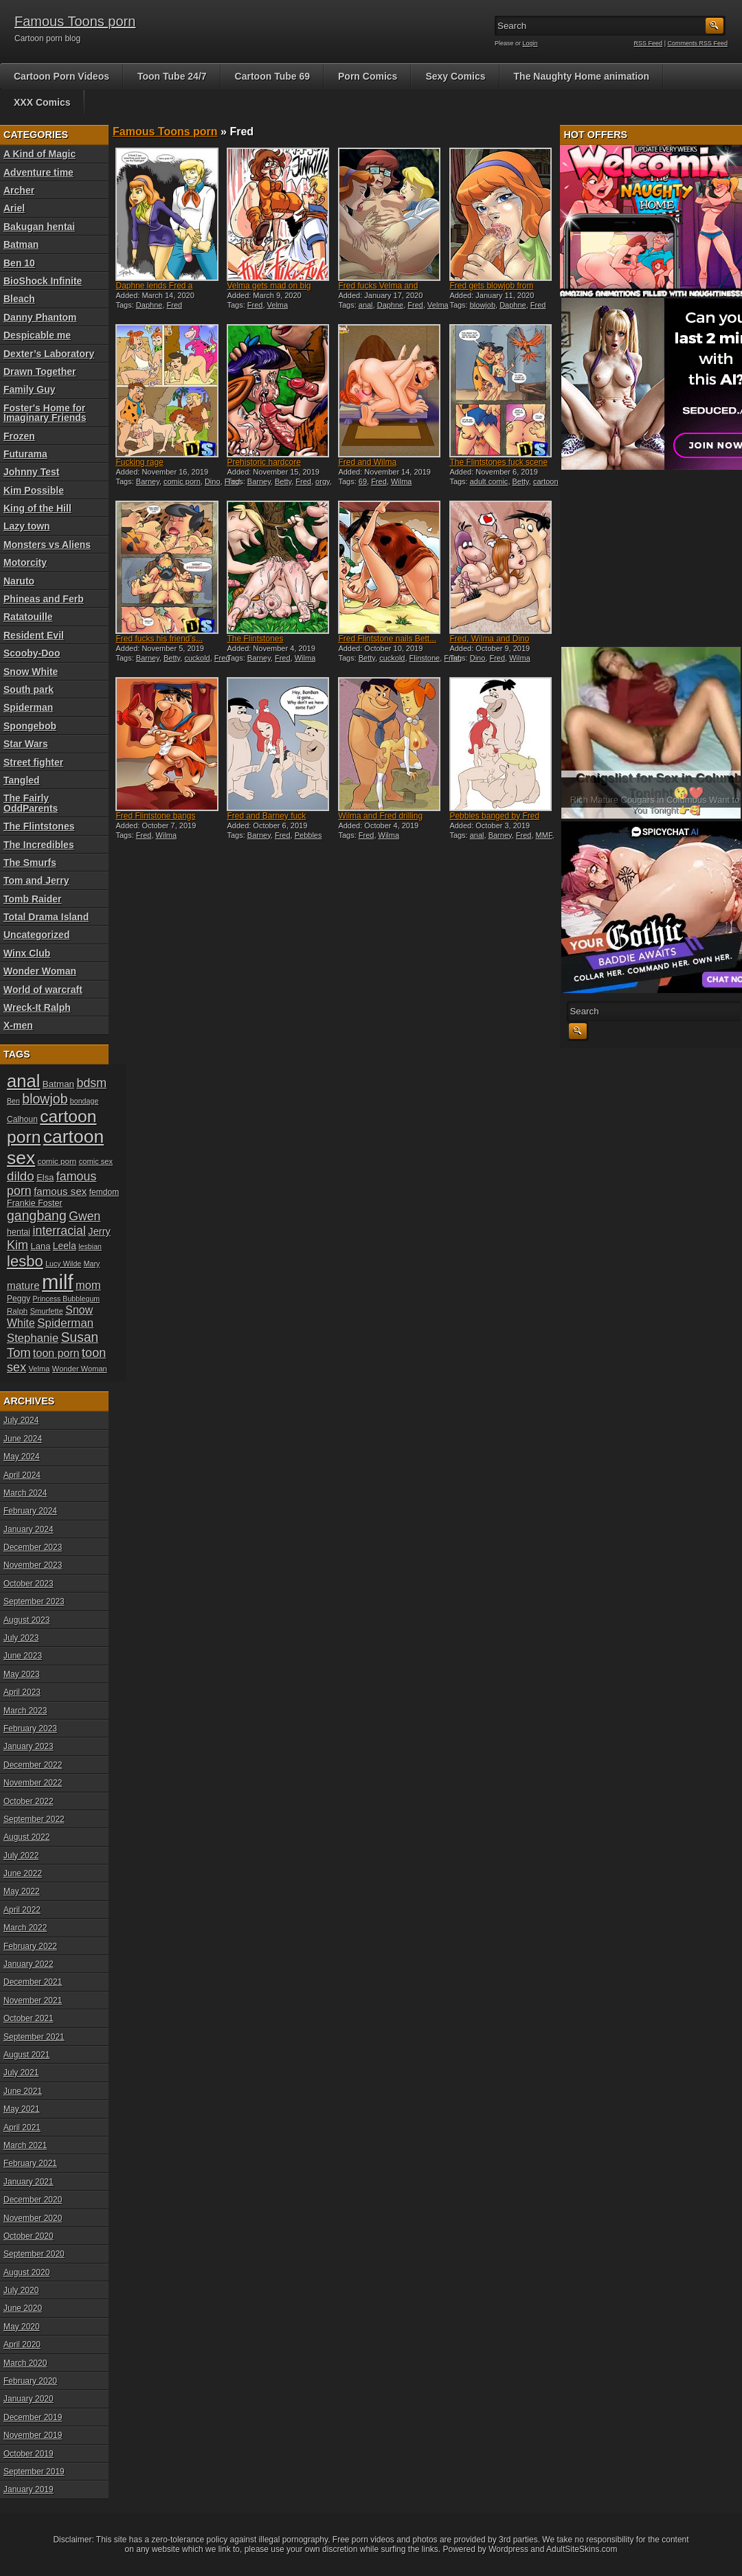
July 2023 (20, 1638)
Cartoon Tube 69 (272, 76)
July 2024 (20, 1420)
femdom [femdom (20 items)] (104, 1192)
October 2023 (28, 1583)
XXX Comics (42, 102)
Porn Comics (367, 76)
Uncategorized (36, 934)
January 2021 (28, 2182)
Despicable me (37, 335)
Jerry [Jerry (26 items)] (99, 1231)
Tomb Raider (32, 898)
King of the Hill (37, 508)
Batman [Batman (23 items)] (58, 1084)
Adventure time (38, 172)
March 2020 (25, 2363)
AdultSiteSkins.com (581, 2549)
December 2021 (32, 1982)
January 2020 (28, 2399)
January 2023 (28, 1746)
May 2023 (21, 1674)
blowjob (482, 305)
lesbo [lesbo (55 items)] (25, 1261)
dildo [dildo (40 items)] (20, 1176)
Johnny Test (31, 471)
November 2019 (32, 2435)
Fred (175, 305)
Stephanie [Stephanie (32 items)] (32, 1338)
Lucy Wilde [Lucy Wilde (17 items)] (63, 1263)
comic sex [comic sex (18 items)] (96, 1161)
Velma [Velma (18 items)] (39, 1369)
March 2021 (25, 2145)
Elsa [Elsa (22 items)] (45, 1177)
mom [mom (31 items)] (88, 1285)
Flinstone (424, 658)
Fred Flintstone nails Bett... (387, 638)
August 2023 (26, 1620)
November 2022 (32, 1783)
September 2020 (34, 2254)
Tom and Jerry (36, 880)
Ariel (14, 208)
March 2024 (25, 1493)
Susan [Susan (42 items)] (80, 1337)
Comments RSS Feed (697, 43)
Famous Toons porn (74, 21)
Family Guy (29, 389)
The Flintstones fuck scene (498, 462)
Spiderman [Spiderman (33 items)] (65, 1323)
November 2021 (32, 2000)
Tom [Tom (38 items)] (19, 1352)
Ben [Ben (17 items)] (13, 1101)
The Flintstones (38, 826)
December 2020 (32, 2199)
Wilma (401, 481)
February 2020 (30, 2381)
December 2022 (32, 1765)
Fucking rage (139, 462)
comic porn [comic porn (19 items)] (57, 1160)
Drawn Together (39, 371)
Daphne (149, 305)
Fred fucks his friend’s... (159, 638)
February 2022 (30, 1946)
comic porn (182, 481)
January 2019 (28, 2489)
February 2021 (30, 2163)
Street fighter (33, 762)
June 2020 (22, 2308)
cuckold (197, 658)
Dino (213, 481)
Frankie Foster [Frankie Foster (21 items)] (35, 1203)
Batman (20, 244)
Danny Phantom (40, 317)
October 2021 (28, 2018)
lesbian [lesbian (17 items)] (90, 1246)
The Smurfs (29, 862)
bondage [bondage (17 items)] (84, 1101)
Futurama (25, 453)
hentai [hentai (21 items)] (18, 1232)
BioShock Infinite (42, 280)
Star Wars (25, 743)
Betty (283, 481)
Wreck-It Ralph (37, 1007)
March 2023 (25, 1711)
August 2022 (26, 1837)
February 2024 (30, 1511)
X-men (18, 1025)
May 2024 (21, 1456)
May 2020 (21, 2327)
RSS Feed (648, 43)
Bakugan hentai (39, 226)
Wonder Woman (39, 971)
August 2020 (26, 2272)
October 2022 (28, 1801)
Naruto (18, 580)
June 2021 (22, 2091)
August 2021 (26, 2055)
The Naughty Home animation (582, 76)
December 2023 (32, 1547)
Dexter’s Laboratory (48, 353)
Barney (147, 481)
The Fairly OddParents (30, 803)
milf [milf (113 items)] (58, 1281)
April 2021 (22, 2127)
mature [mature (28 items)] (23, 1285)
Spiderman (28, 707)
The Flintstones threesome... (255, 643)
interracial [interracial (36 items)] (59, 1231)
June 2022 (22, 1873)
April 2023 (22, 1692)
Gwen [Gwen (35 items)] (84, 1216)
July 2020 (20, 2290)
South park (28, 689)
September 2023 (34, 1601)
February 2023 (30, 1728)
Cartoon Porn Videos (61, 76)
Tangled (21, 780)
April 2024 (22, 1475)
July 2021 (20, 2072)
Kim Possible (33, 490)
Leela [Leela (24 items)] (64, 1245)
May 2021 (21, 2109)
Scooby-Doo (31, 653)
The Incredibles (38, 844)
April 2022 (22, 1910)
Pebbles (308, 835)
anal (366, 305)
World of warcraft (42, 989)
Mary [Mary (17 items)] (92, 1263)
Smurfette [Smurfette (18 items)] (46, 1311)
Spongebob (29, 725)
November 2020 (32, 2218)
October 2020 (28, 2236)
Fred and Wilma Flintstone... (367, 467)
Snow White (30, 671)
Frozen (19, 436)
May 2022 (21, 1891)
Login (530, 43)
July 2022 (20, 1855)
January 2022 (28, 1964)
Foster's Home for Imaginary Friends (45, 412)
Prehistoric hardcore (263, 462)
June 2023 (22, 1656)
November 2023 (32, 1565)
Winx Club (26, 953)
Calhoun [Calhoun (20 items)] (22, 1119)
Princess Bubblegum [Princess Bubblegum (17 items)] (66, 1299)
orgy (322, 481)
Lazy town (26, 526)
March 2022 (25, 1928)
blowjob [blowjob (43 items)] (44, 1098)
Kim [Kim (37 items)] (17, 1245)
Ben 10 (19, 263)
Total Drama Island (46, 916)
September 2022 (34, 1819)
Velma (278, 305)
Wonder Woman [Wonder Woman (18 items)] (79, 1369)
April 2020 (22, 2344)
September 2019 (34, 2471)
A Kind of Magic (39, 153)
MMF (544, 835)
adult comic (489, 481)
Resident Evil (33, 635)
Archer (18, 190)
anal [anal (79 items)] (23, 1081)
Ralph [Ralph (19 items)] (17, 1310)
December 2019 (32, 2417)
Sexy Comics (455, 76)
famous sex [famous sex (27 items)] (60, 1191)
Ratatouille (28, 616)
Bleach (19, 298)
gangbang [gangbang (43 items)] (37, 1215)
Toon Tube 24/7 (172, 76)
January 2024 (28, 1529)
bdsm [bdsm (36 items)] (91, 1083)
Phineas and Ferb (43, 598)
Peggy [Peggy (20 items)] (18, 1298)
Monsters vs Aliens (47, 544)
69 (363, 481)
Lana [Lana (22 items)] (41, 1246)
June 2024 (22, 1439)
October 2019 (28, 2454)
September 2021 (34, 2037)
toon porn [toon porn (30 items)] (56, 1353)
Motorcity (25, 562)
